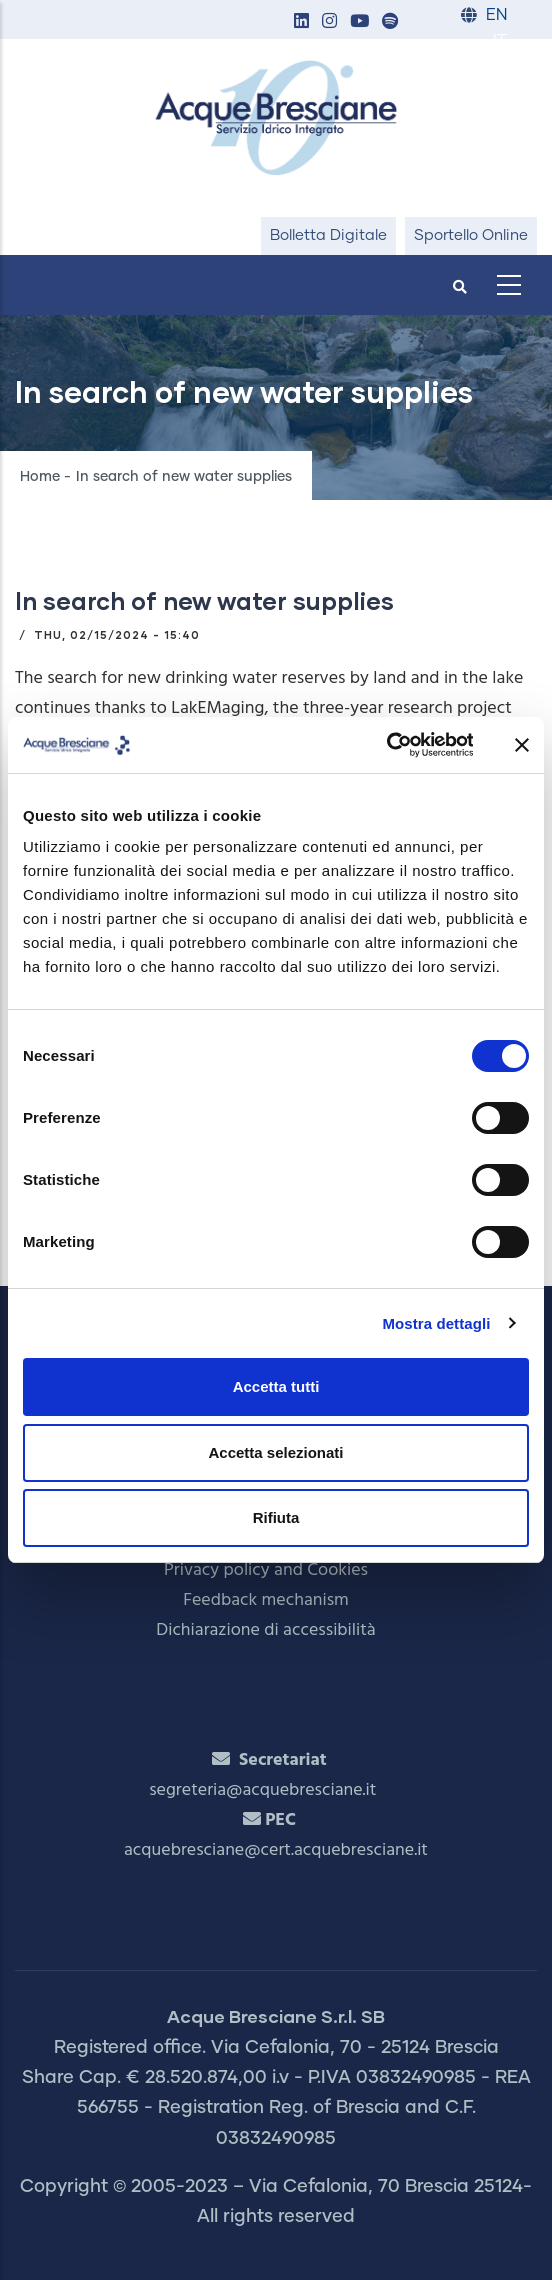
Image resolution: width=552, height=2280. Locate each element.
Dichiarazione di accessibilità (265, 1630)
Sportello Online (471, 235)
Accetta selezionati (275, 1452)
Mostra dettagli (436, 1323)
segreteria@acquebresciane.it (262, 1790)
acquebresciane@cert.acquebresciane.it (276, 1850)
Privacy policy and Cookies (266, 1570)
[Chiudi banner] (522, 745)
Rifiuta (276, 1517)
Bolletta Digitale (328, 235)
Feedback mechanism (266, 1600)
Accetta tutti (276, 1386)
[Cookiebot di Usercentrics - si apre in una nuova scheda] (385, 745)
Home (40, 477)
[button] (301, 22)
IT (500, 41)
